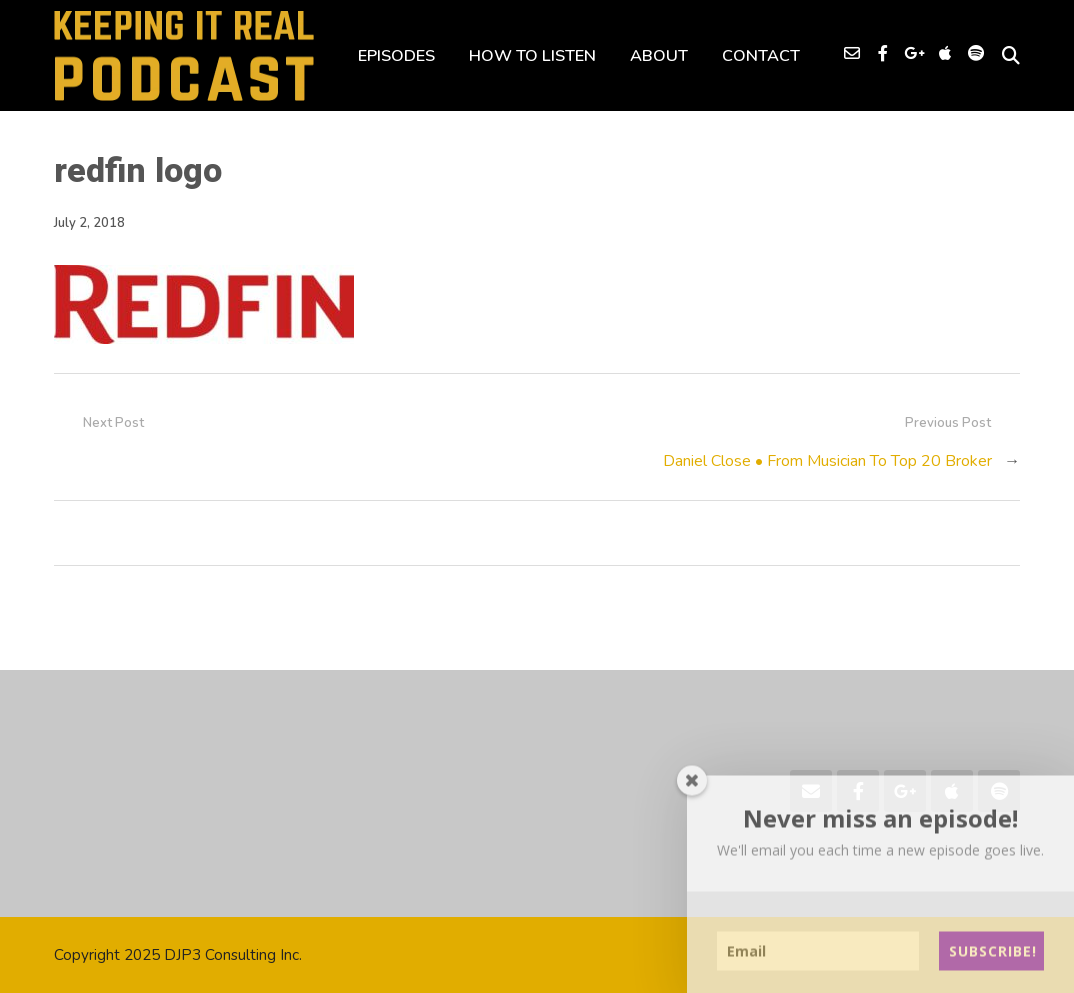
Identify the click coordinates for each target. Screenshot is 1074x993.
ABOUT (659, 56)
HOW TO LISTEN (532, 56)
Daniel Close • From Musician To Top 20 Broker (827, 461)
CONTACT (761, 56)
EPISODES (396, 56)
